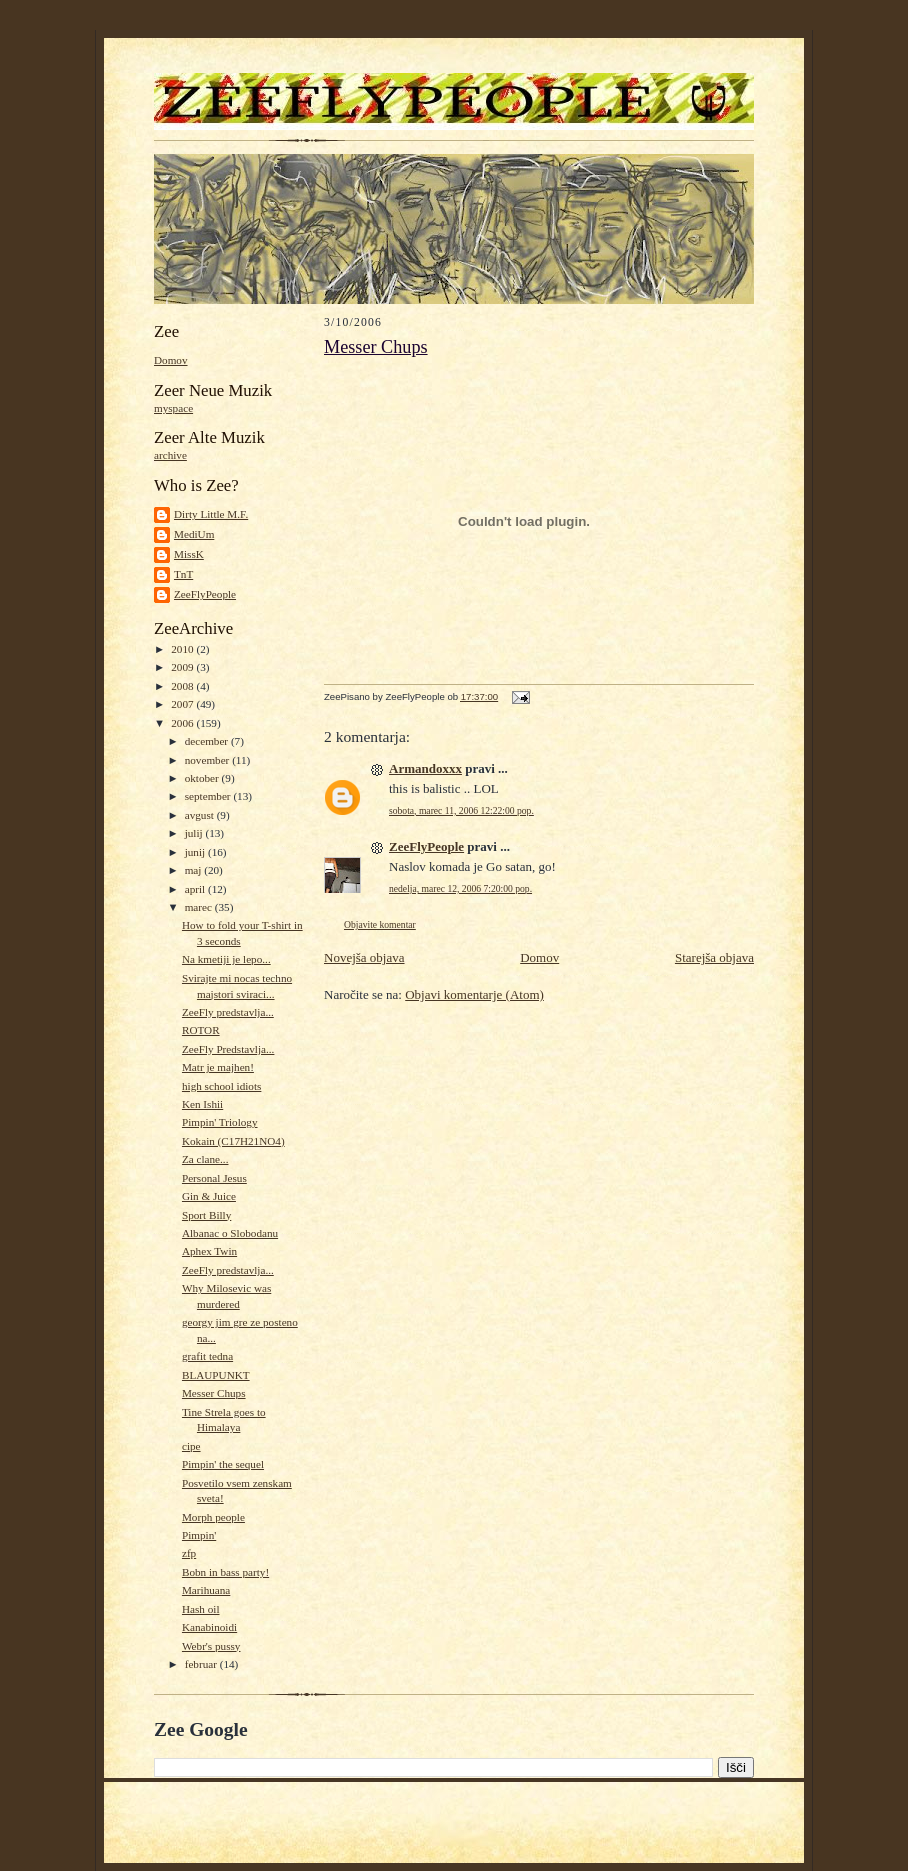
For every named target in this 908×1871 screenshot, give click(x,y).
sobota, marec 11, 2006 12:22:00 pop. (461, 810)
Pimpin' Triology (220, 1122)
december (208, 741)
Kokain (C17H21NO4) (233, 1141)
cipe (191, 1446)
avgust (201, 815)
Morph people (213, 1517)
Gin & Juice (209, 1196)
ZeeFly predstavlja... (228, 1012)
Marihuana (206, 1590)
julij (195, 833)
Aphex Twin (209, 1251)
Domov (171, 360)
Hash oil (201, 1609)
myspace (173, 408)
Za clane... (205, 1159)
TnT (183, 574)
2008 (183, 686)
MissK (189, 554)
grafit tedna (207, 1356)
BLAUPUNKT (216, 1375)
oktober (203, 778)
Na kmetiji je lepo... (226, 959)
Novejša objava (364, 957)
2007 (183, 704)
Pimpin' (199, 1535)
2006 (183, 723)
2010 (183, 649)
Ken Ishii (202, 1104)
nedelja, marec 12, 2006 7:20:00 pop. (460, 888)
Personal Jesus (214, 1178)
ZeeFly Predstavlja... (228, 1049)
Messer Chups (214, 1393)
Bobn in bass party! (225, 1572)
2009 (183, 667)
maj (195, 870)
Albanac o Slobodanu (230, 1233)
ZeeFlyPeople (205, 594)
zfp (189, 1553)
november (208, 760)
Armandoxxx (425, 768)
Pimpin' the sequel (223, 1464)
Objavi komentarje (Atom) (474, 994)
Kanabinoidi (209, 1627)
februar (202, 1664)
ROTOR (201, 1030)
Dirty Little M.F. (211, 514)
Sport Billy (206, 1215)
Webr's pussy (211, 1646)
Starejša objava (714, 957)
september (209, 796)
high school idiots (221, 1086)
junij (196, 852)
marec (200, 907)
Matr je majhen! (218, 1067)
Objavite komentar (380, 924)
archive (170, 455)
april (196, 889)
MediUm (194, 534)
